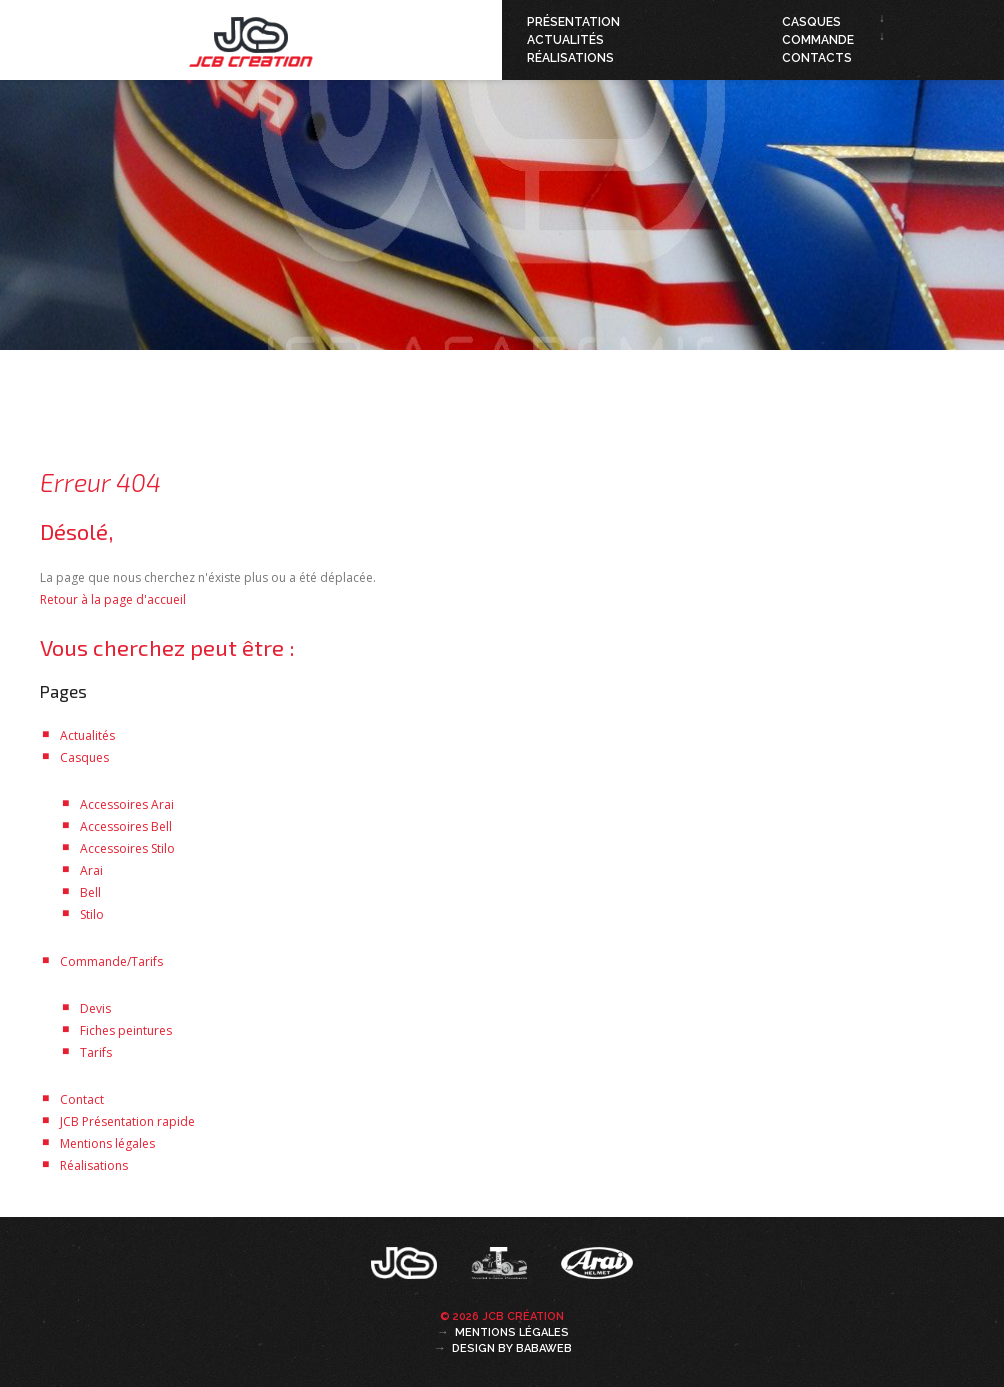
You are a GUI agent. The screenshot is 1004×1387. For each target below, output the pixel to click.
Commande (818, 40)
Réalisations (570, 58)
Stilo (92, 914)
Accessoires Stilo (127, 848)
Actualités (565, 40)
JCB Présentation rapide (127, 1121)
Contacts (817, 58)
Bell (90, 892)
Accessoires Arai (127, 804)
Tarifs (96, 1052)
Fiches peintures (126, 1030)
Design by (512, 1348)
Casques (811, 22)
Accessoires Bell (126, 826)
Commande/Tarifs (111, 961)
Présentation (573, 22)
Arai (91, 870)
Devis (95, 1008)
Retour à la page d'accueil (113, 599)
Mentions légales (107, 1143)
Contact (82, 1099)
